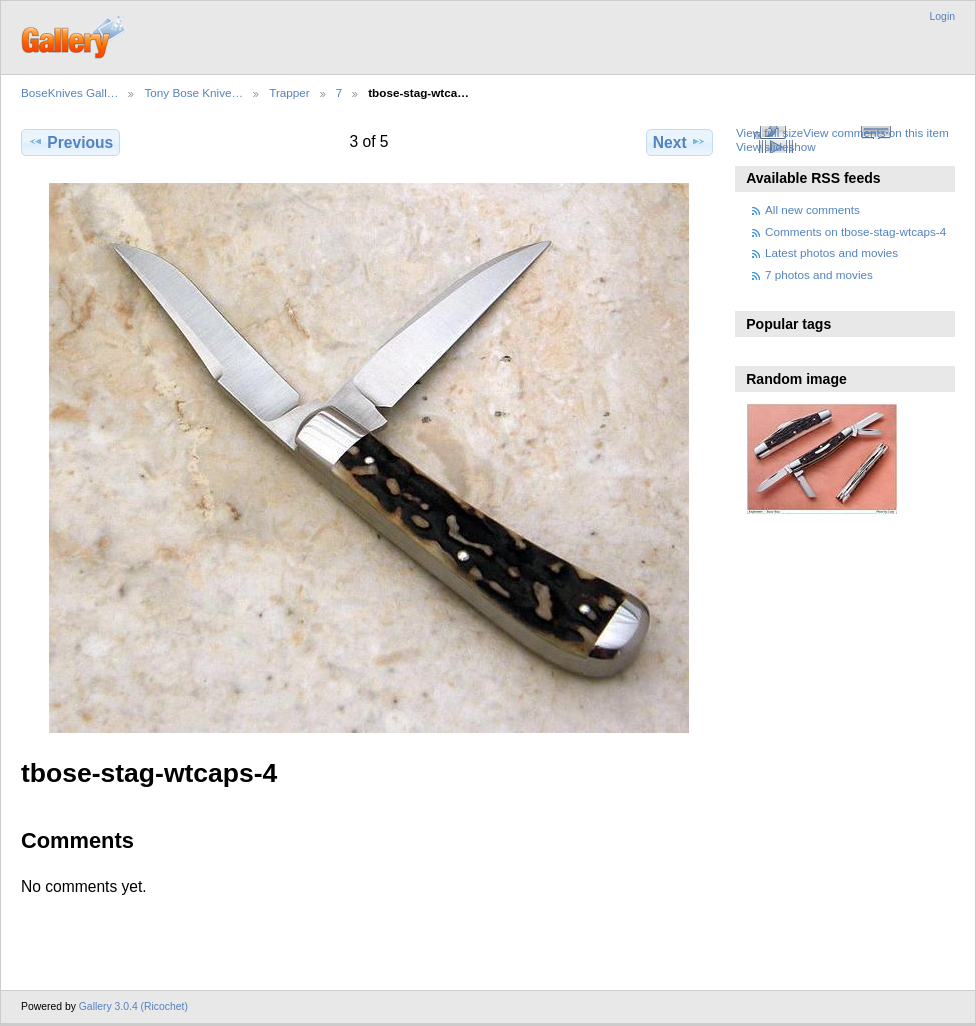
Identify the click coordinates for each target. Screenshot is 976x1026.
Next (679, 142)
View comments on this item (875, 132)
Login (942, 16)
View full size (769, 132)
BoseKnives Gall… (69, 92)
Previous (70, 142)
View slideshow (776, 146)
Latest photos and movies (831, 252)
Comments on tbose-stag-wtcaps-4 (855, 231)
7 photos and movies (819, 274)
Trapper (289, 92)
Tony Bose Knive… (193, 92)
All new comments (812, 209)
